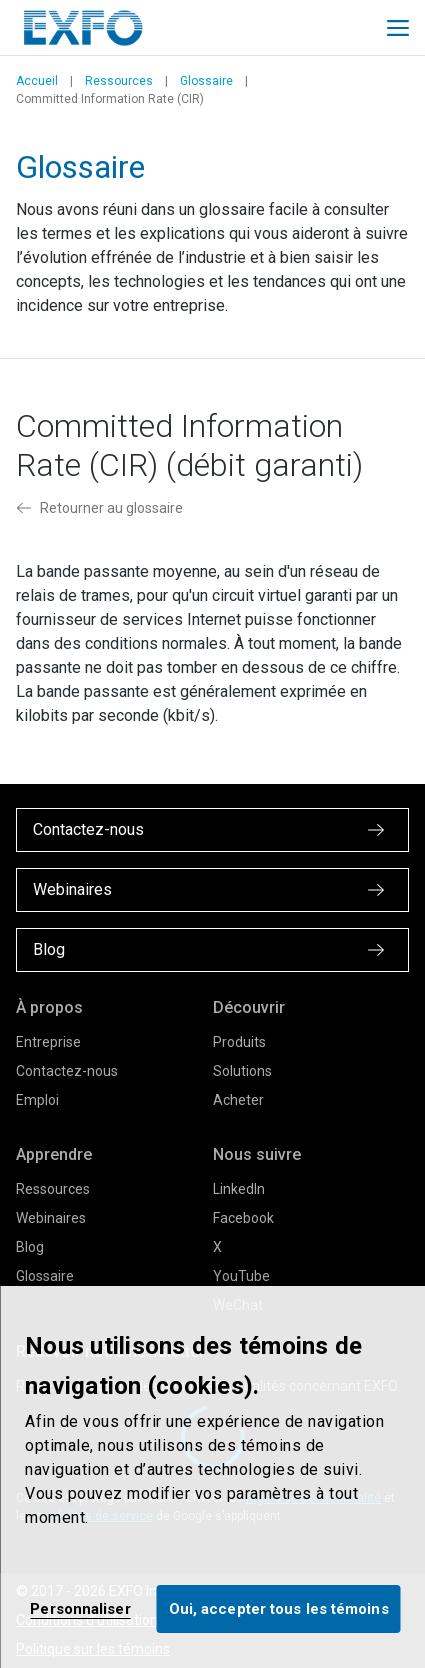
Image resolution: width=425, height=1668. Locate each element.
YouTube (241, 1276)
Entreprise (48, 1042)
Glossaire (206, 81)
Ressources (119, 81)
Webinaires (51, 1218)
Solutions (242, 1071)
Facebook (243, 1218)
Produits (239, 1042)
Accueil (37, 81)
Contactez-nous (67, 1071)
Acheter (238, 1100)
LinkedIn (239, 1189)
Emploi (37, 1100)
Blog (30, 1247)
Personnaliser (80, 1609)
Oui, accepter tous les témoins (279, 1609)
